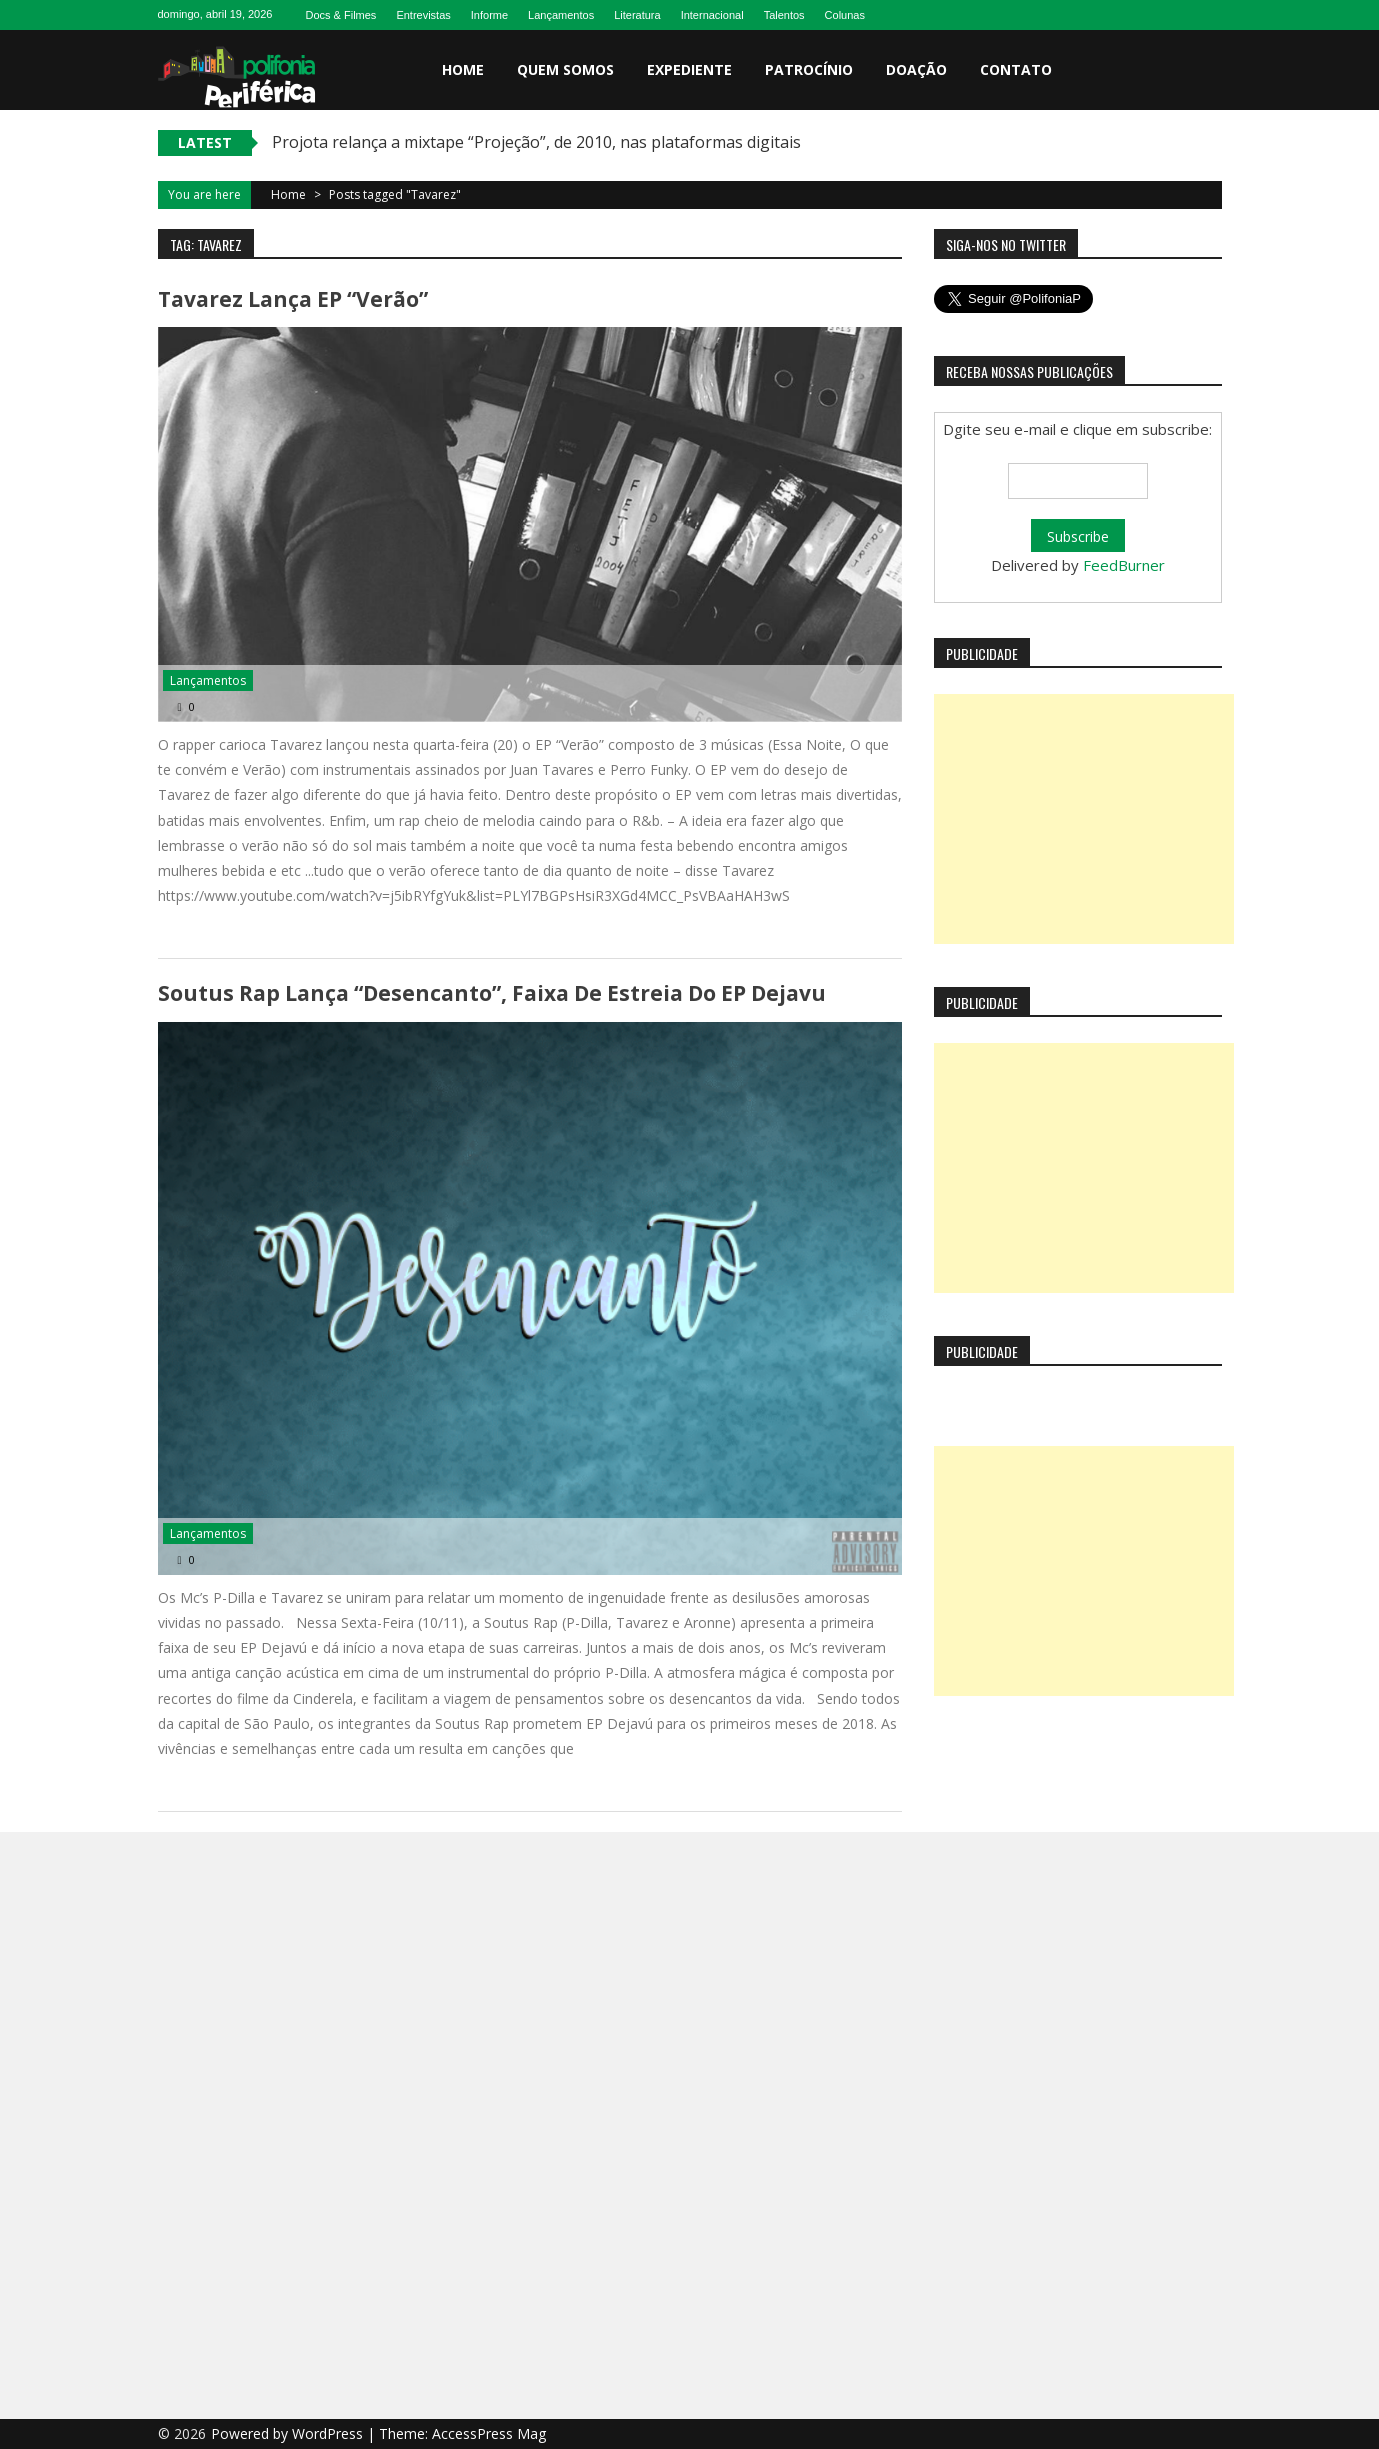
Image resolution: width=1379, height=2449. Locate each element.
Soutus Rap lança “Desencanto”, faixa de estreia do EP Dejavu (492, 993)
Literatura (637, 15)
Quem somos (565, 69)
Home (463, 69)
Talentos (784, 15)
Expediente (689, 69)
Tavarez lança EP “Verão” (293, 299)
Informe (489, 15)
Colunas (845, 15)
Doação (916, 69)
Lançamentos (561, 15)
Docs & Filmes (340, 15)
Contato (1016, 69)
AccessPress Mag (489, 2433)
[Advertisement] (1084, 819)
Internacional (712, 15)
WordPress (329, 2433)
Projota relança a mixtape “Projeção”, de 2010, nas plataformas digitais (536, 142)
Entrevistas (423, 15)
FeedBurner (1124, 565)
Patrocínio (809, 69)
